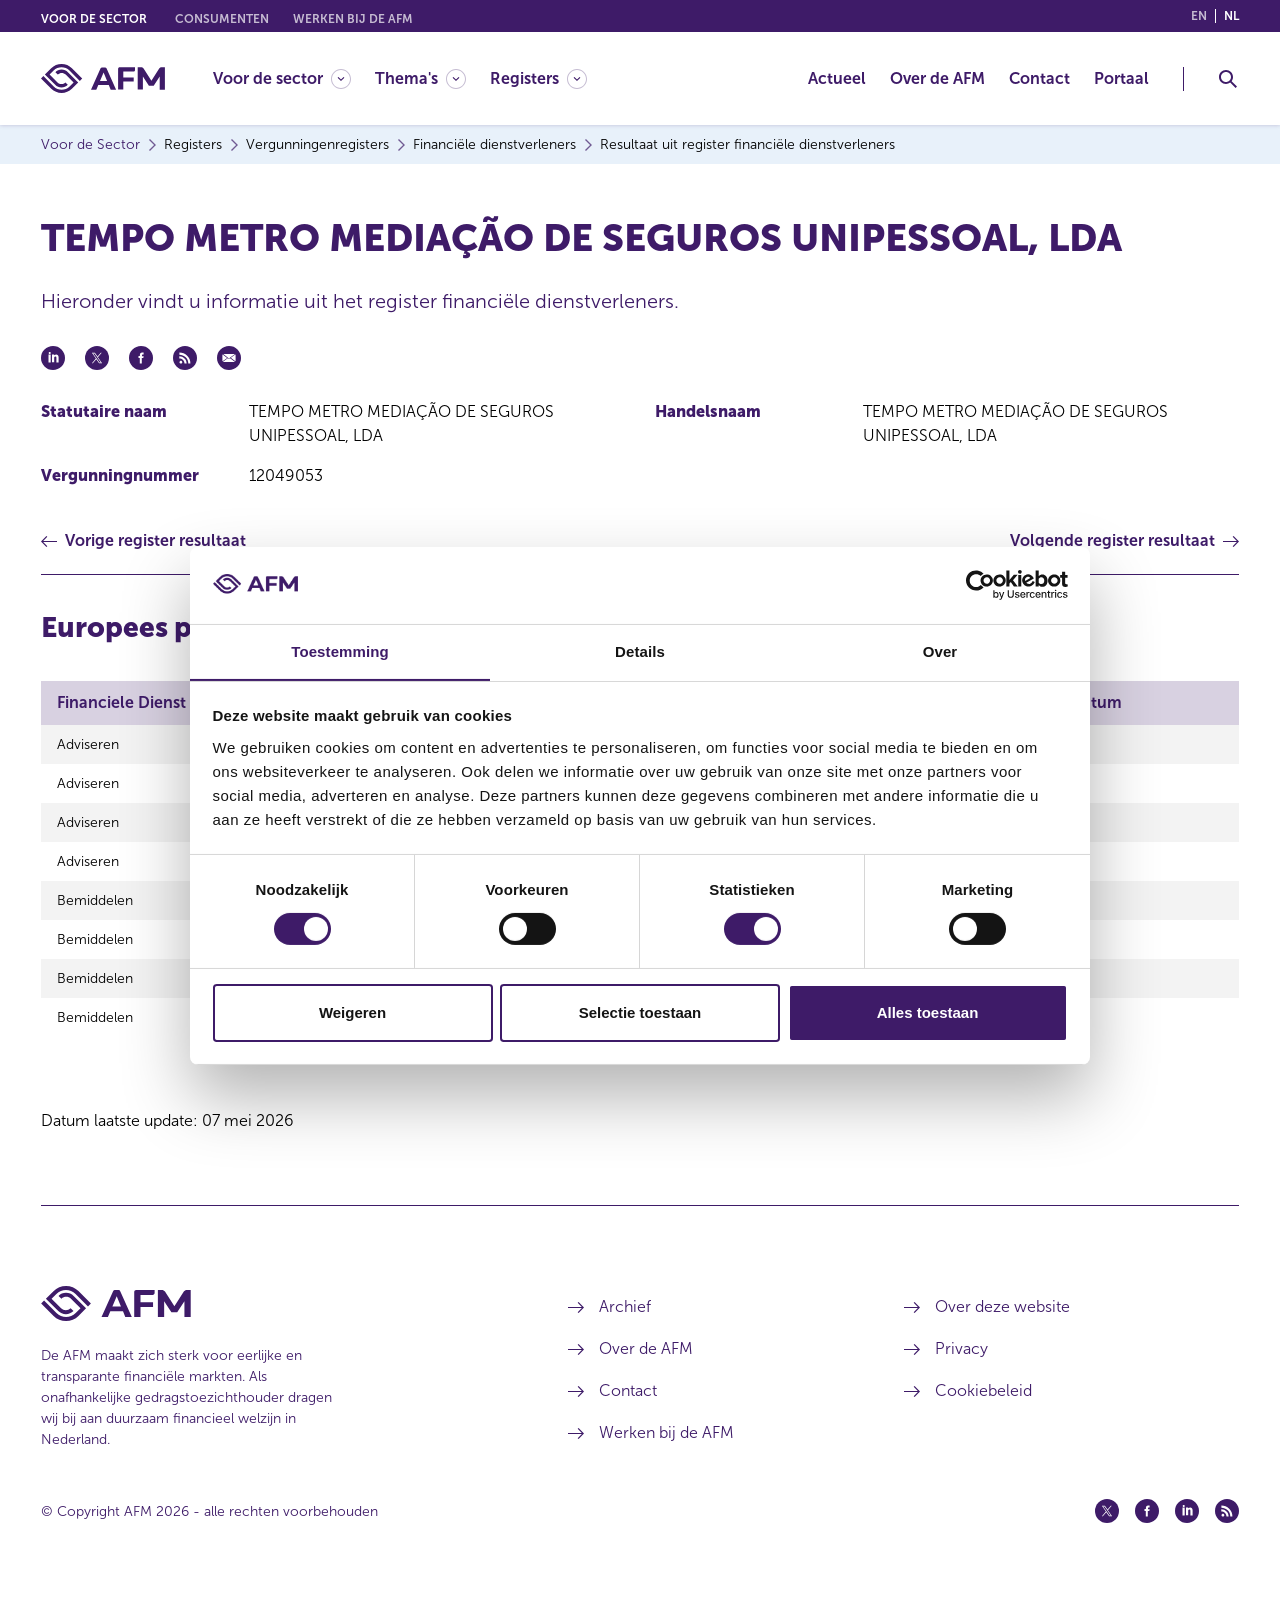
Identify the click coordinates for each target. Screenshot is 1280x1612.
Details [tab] (640, 650)
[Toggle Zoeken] (1228, 79)
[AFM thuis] (103, 78)
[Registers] (538, 78)
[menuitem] (294, 78)
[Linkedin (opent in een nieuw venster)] (1187, 1535)
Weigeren (352, 1012)
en (1199, 16)
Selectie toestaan (640, 1012)
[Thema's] (420, 78)
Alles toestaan (928, 1012)
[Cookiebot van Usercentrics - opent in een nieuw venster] (980, 585)
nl (1231, 16)
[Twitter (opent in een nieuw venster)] (1107, 1535)
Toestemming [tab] (340, 650)
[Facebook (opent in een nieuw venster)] (1147, 1535)
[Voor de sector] (282, 78)
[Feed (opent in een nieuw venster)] (1227, 1535)
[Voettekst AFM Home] (274, 1327)
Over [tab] (940, 650)
